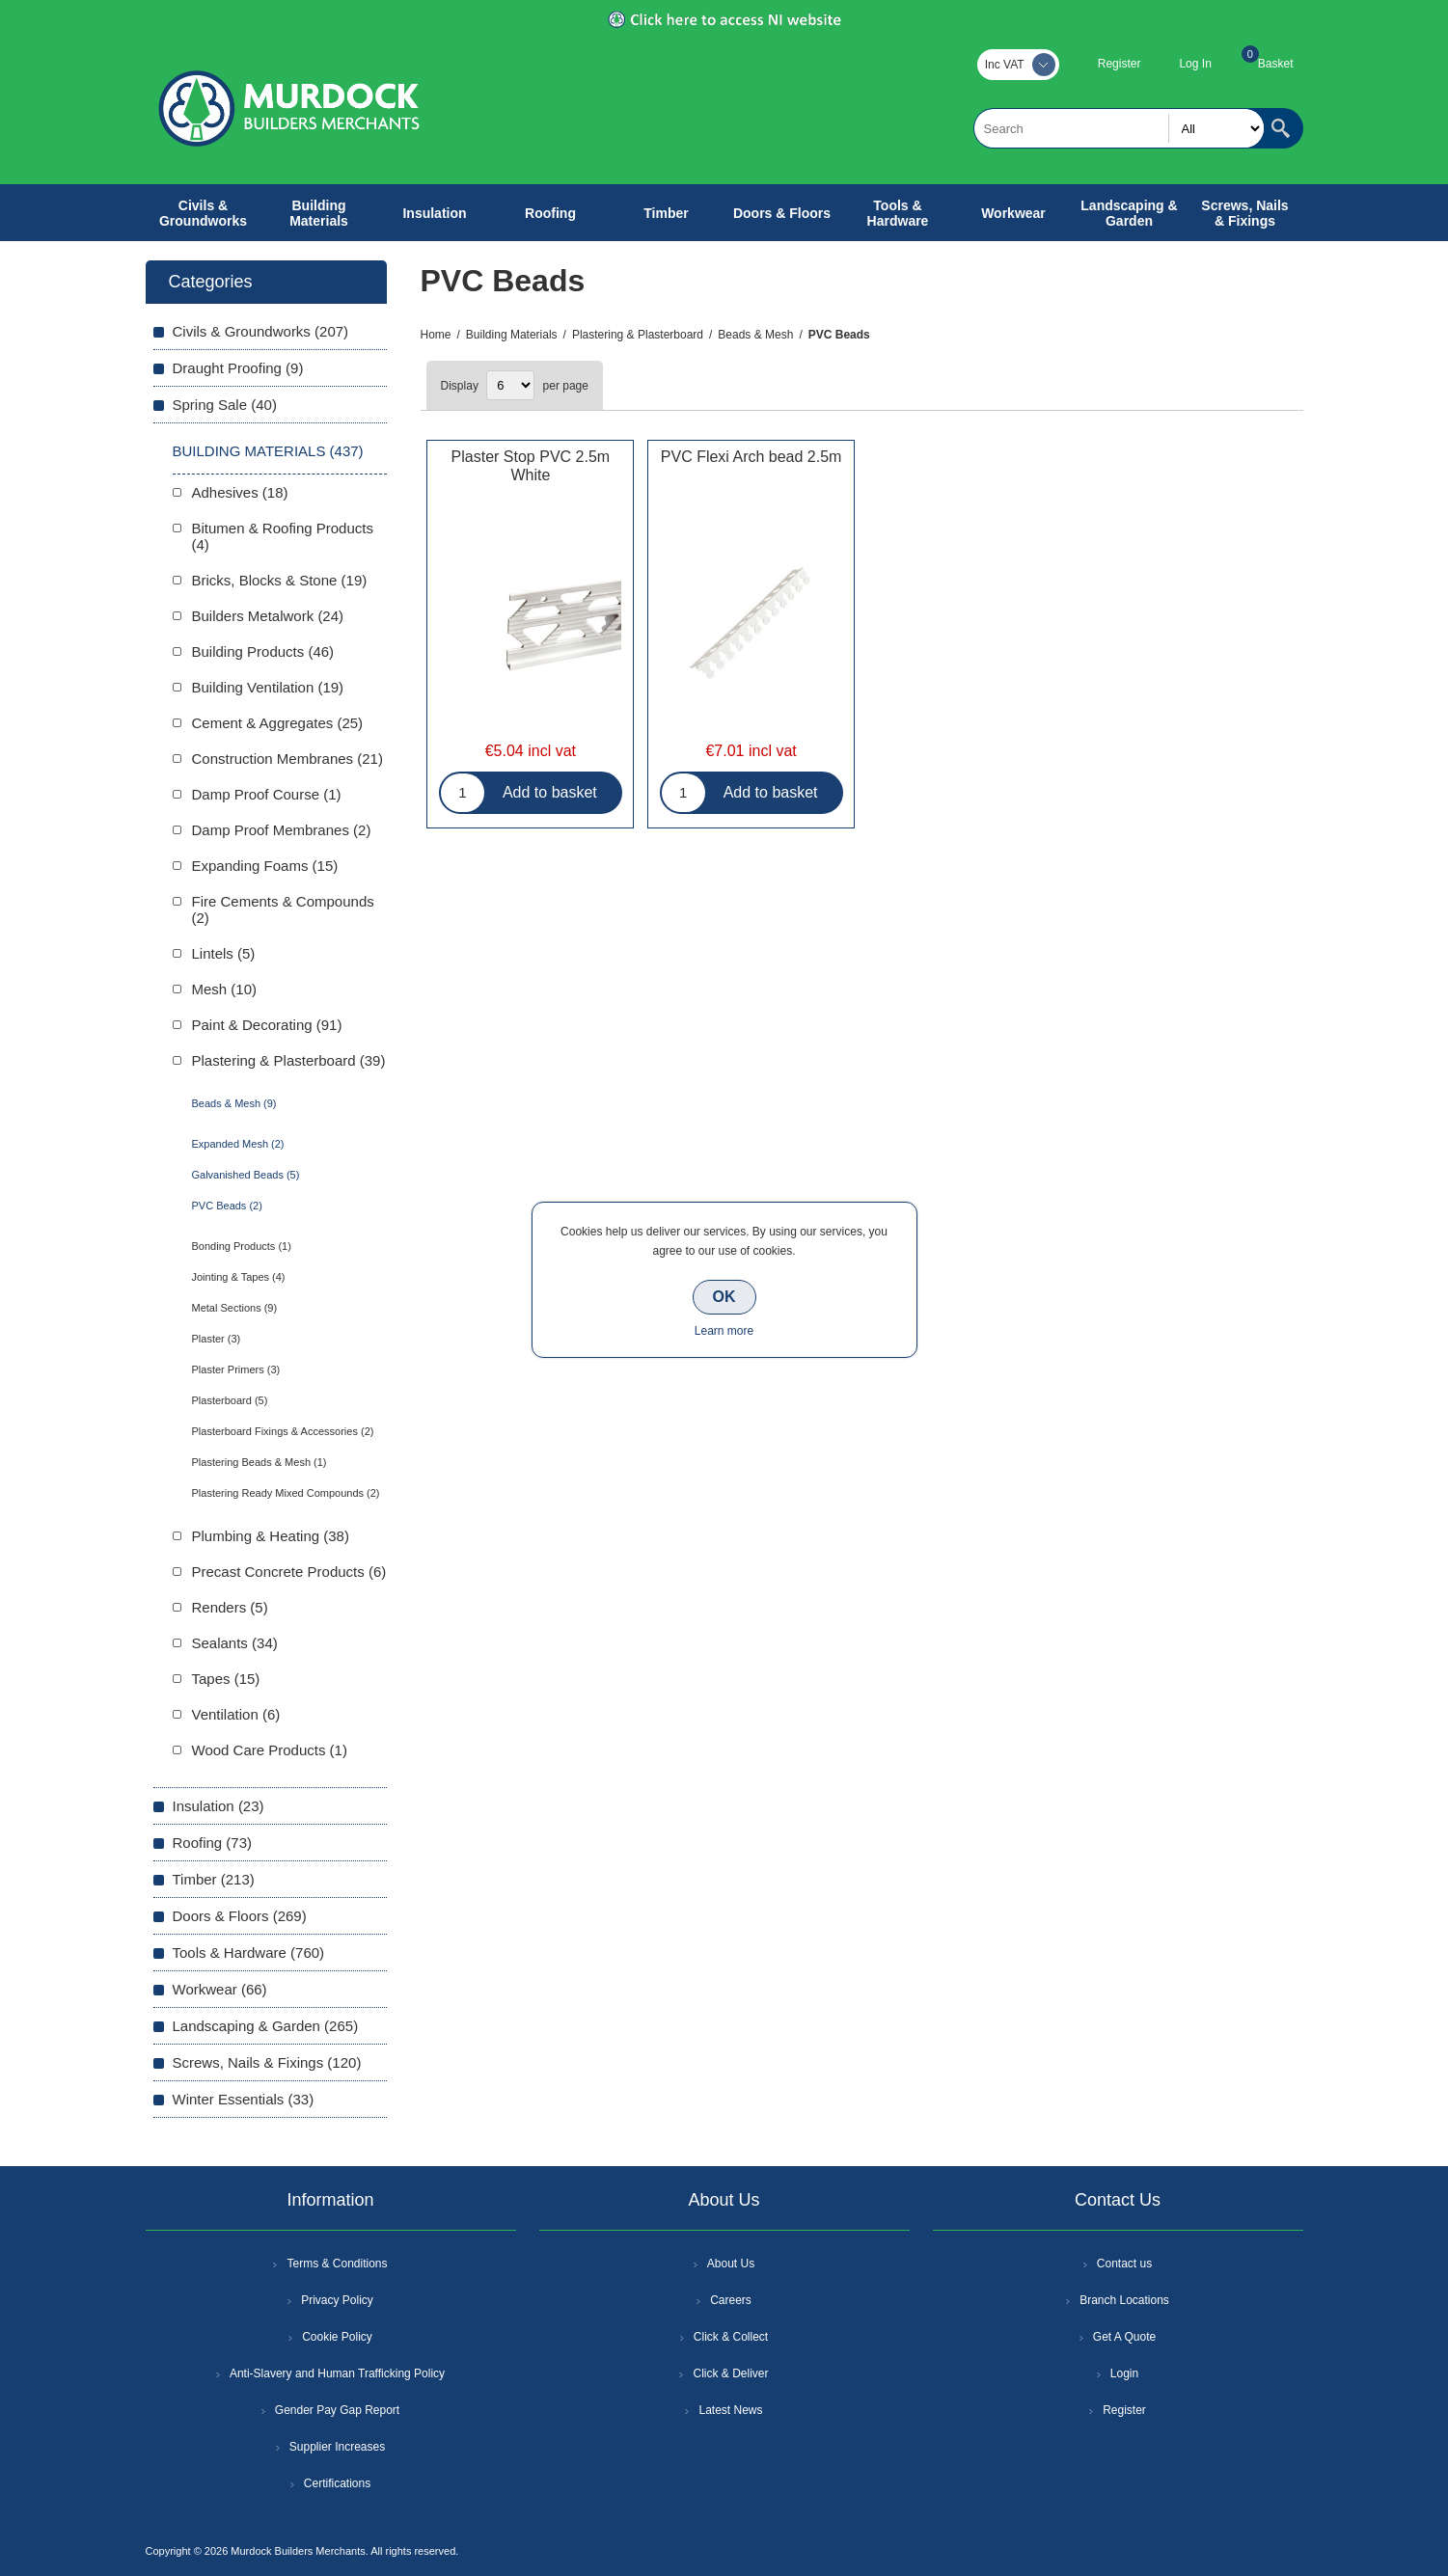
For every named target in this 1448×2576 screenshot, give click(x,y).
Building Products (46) (263, 651)
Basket (1276, 63)
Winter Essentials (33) (243, 2099)
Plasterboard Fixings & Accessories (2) (283, 1431)
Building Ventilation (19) (268, 687)
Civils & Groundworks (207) (261, 331)
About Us (730, 2263)
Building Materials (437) (268, 451)
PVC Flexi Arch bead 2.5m (751, 456)
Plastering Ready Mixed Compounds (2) (286, 1493)
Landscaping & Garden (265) (266, 2026)
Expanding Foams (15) (265, 865)
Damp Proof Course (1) (267, 794)
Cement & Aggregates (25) (278, 723)
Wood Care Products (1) (269, 1750)
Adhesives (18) (240, 492)
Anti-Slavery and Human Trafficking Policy (337, 2373)
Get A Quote (1124, 2337)
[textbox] (1119, 128)
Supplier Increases (337, 2447)
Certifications (337, 2483)
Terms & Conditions (337, 2263)
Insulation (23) (218, 1806)
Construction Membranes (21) (287, 758)
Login (1124, 2373)
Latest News (730, 2410)
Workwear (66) (220, 1989)
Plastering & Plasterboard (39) (289, 1060)
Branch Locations (1124, 2300)
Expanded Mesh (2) (238, 1144)
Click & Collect (731, 2337)
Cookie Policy (337, 2337)
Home (436, 334)
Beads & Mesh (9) (234, 1103)
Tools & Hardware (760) (249, 1952)
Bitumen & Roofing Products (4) (282, 536)
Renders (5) (230, 1607)
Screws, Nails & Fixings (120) (267, 2062)
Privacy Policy (337, 2300)
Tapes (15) (226, 1678)
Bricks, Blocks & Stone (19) (280, 580)
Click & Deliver (730, 2373)
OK (724, 1296)
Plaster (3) (216, 1338)
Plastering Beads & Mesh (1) (259, 1462)
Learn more (724, 1331)
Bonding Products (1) (241, 1246)
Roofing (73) (213, 1842)
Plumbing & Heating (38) (270, 1536)
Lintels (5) (224, 953)
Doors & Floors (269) (240, 1916)
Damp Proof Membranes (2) (281, 830)
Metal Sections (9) (235, 1308)
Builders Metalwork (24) (268, 616)
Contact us (1124, 2263)
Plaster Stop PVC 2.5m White (531, 465)
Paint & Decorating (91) (267, 1025)
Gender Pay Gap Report (337, 2410)
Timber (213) (214, 1879)
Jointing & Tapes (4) (239, 1277)
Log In (1195, 63)
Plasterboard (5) (230, 1400)
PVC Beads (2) (227, 1205)
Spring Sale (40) (225, 404)
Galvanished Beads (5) (246, 1174)
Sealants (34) (235, 1643)
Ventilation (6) (236, 1714)
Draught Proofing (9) (238, 368)
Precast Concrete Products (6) (289, 1571)
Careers (730, 2300)
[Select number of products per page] (510, 385)
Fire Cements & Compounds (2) (283, 909)
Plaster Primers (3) (236, 1369)
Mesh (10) (225, 989)
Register (1119, 63)
